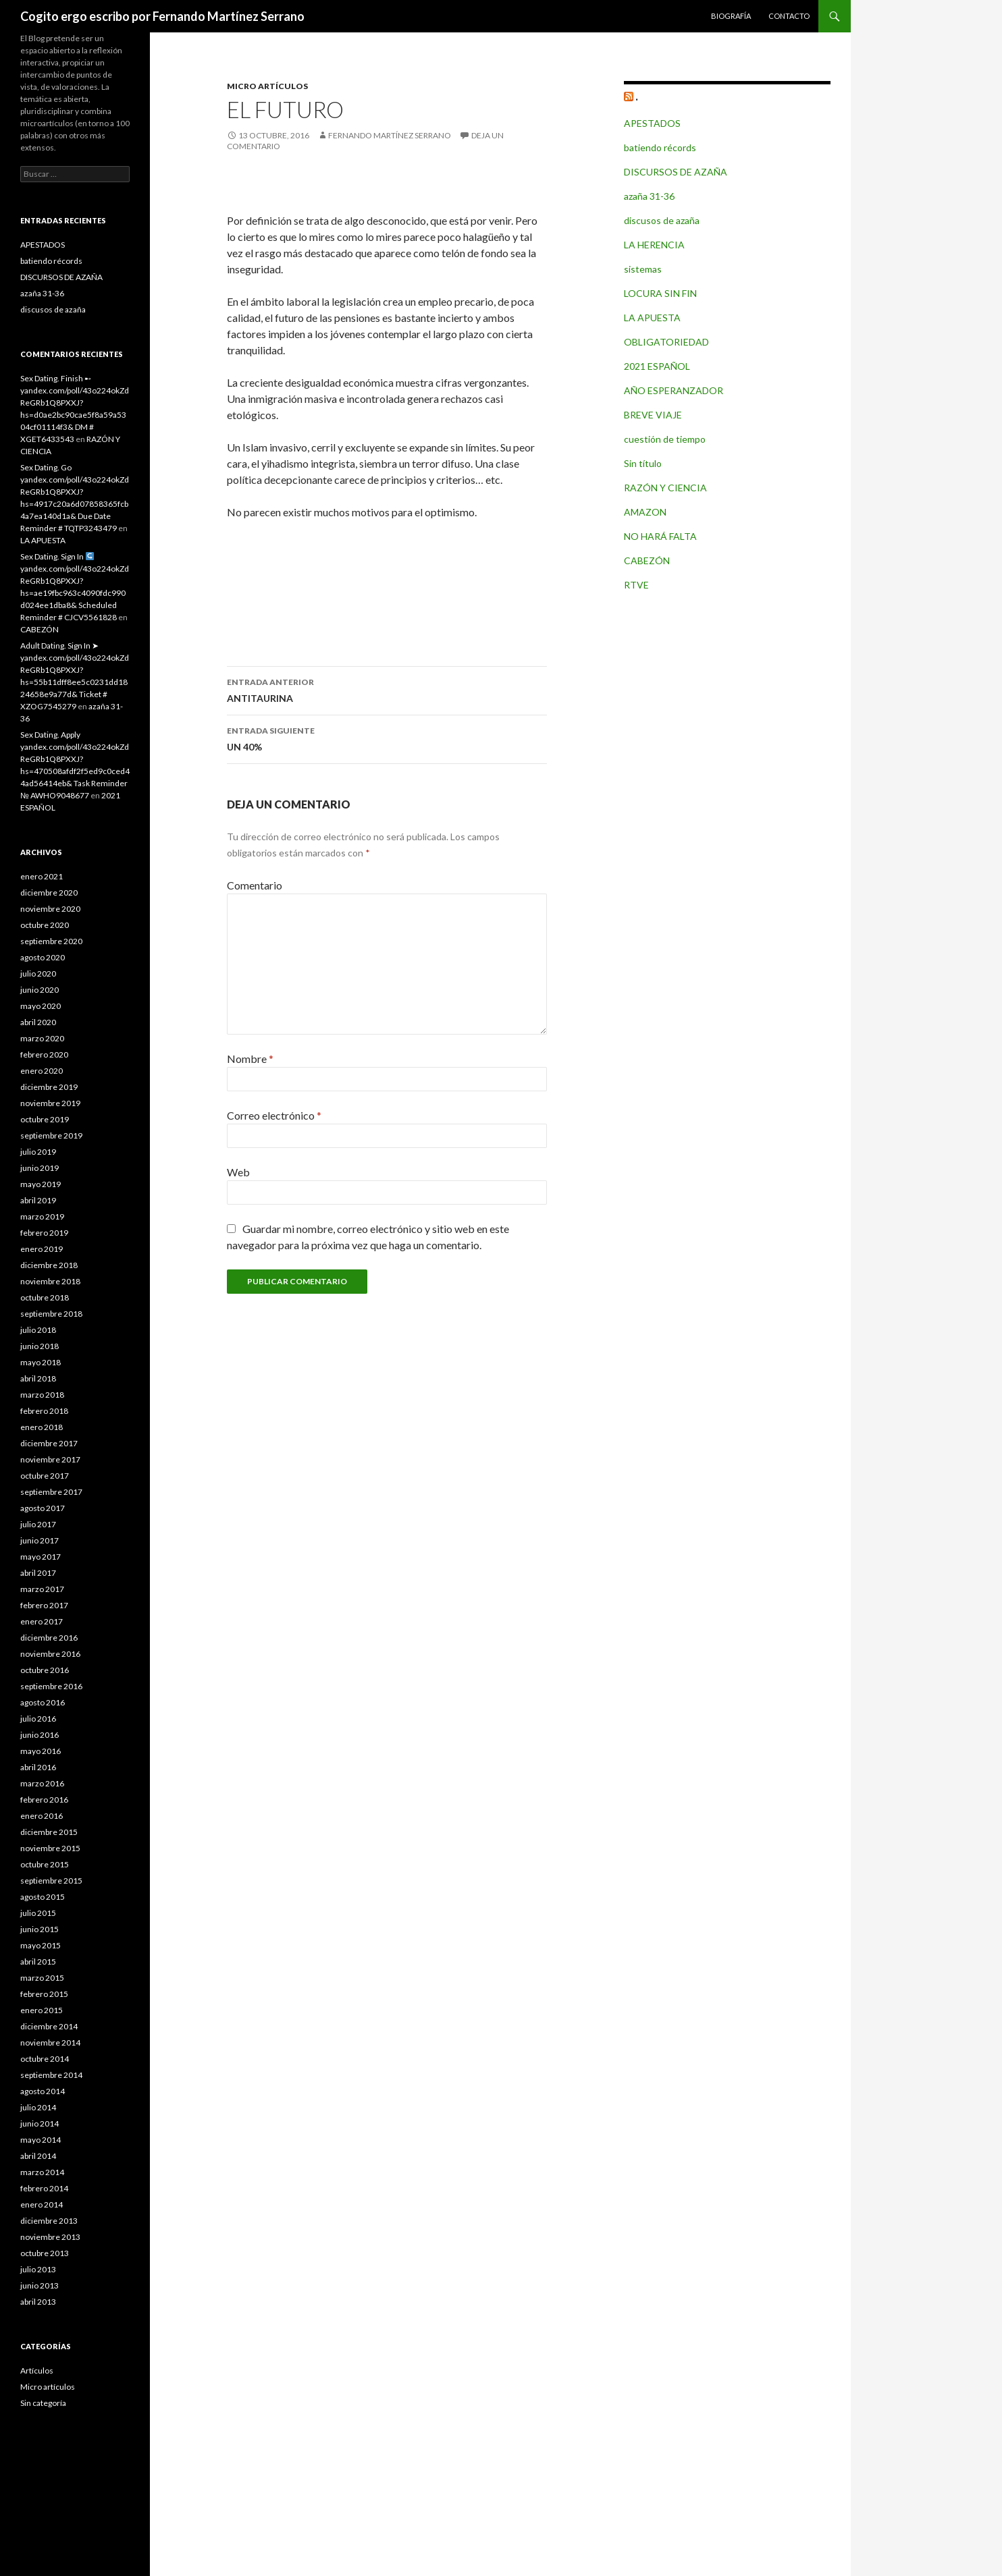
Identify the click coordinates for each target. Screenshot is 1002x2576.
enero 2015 (41, 2010)
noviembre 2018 (50, 1281)
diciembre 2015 (49, 1832)
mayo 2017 (40, 1557)
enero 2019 (41, 1249)
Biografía (731, 15)
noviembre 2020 (50, 909)
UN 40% (387, 737)
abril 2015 (38, 1961)
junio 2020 (39, 990)
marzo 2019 (42, 1216)
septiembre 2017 (51, 1492)
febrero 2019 (44, 1233)
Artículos (36, 2370)
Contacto (789, 15)
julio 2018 (38, 1330)
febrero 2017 (44, 1605)
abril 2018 (38, 1378)
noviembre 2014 (50, 2042)
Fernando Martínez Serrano (389, 135)
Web (238, 1172)
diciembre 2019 (49, 1087)
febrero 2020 (44, 1054)
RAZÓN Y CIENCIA (665, 487)
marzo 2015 (42, 1978)
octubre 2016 (44, 1670)
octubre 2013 (44, 2253)
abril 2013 (38, 2302)
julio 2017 (38, 1524)
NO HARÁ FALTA (660, 536)
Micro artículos (267, 86)
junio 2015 (39, 1929)
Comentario (254, 885)
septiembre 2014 (51, 2075)
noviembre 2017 (50, 1459)
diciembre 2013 (49, 2221)
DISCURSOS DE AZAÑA (675, 171)
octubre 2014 (44, 2059)
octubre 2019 (44, 1119)
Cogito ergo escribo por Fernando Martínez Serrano (162, 16)
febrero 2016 (44, 1799)
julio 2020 (38, 973)
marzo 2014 (42, 2172)
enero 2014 (41, 2204)
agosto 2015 (42, 1897)
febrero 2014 (44, 2188)
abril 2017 (38, 1573)
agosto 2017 (42, 1508)
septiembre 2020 (51, 941)
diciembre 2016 (49, 1638)
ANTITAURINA (387, 689)
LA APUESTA (652, 317)
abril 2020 (38, 1022)
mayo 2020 (40, 1006)
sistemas (643, 269)
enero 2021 (41, 876)
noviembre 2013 (50, 2237)
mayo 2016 (40, 1751)
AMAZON (645, 512)
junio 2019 (39, 1168)
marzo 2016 (42, 1783)
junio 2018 (39, 1346)
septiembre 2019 (51, 1135)
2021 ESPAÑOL (657, 366)
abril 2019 (38, 1200)
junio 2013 (39, 2285)
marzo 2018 (42, 1395)
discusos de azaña (662, 220)
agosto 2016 (42, 1702)
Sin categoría (43, 2403)
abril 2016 (38, 1767)
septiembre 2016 (51, 1686)
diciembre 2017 (49, 1443)
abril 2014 (38, 2156)
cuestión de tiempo (665, 439)
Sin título (643, 463)
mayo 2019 (40, 1184)
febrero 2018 (44, 1411)
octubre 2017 (44, 1476)
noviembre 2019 (50, 1103)
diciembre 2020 (49, 892)
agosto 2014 (42, 2091)
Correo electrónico (274, 1115)
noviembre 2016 (50, 1654)
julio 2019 (38, 1152)
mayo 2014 (40, 2140)
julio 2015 (38, 1913)
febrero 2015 (44, 1994)
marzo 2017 (42, 1589)
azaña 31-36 (649, 196)
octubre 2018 (44, 1297)
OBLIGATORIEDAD (666, 342)
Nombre (250, 1058)
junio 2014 (39, 2123)
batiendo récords (660, 147)
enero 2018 (41, 1427)
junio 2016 (39, 1735)
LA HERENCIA (654, 244)
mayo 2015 (40, 1945)
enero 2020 (41, 1071)
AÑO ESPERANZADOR (673, 390)
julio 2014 (38, 2107)
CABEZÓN (647, 560)
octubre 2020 (44, 925)
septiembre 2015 (51, 1880)
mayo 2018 (40, 1362)
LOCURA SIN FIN (660, 293)
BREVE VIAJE (653, 414)
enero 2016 (41, 1816)
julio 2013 (38, 2269)
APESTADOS (652, 123)
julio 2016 (38, 1719)
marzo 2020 (42, 1038)
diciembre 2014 (49, 2026)
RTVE (636, 585)
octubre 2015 (44, 1864)
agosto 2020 (42, 957)
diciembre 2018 (49, 1265)
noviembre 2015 (50, 1848)
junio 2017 (39, 1540)
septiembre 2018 (51, 1314)
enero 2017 (41, 1621)
